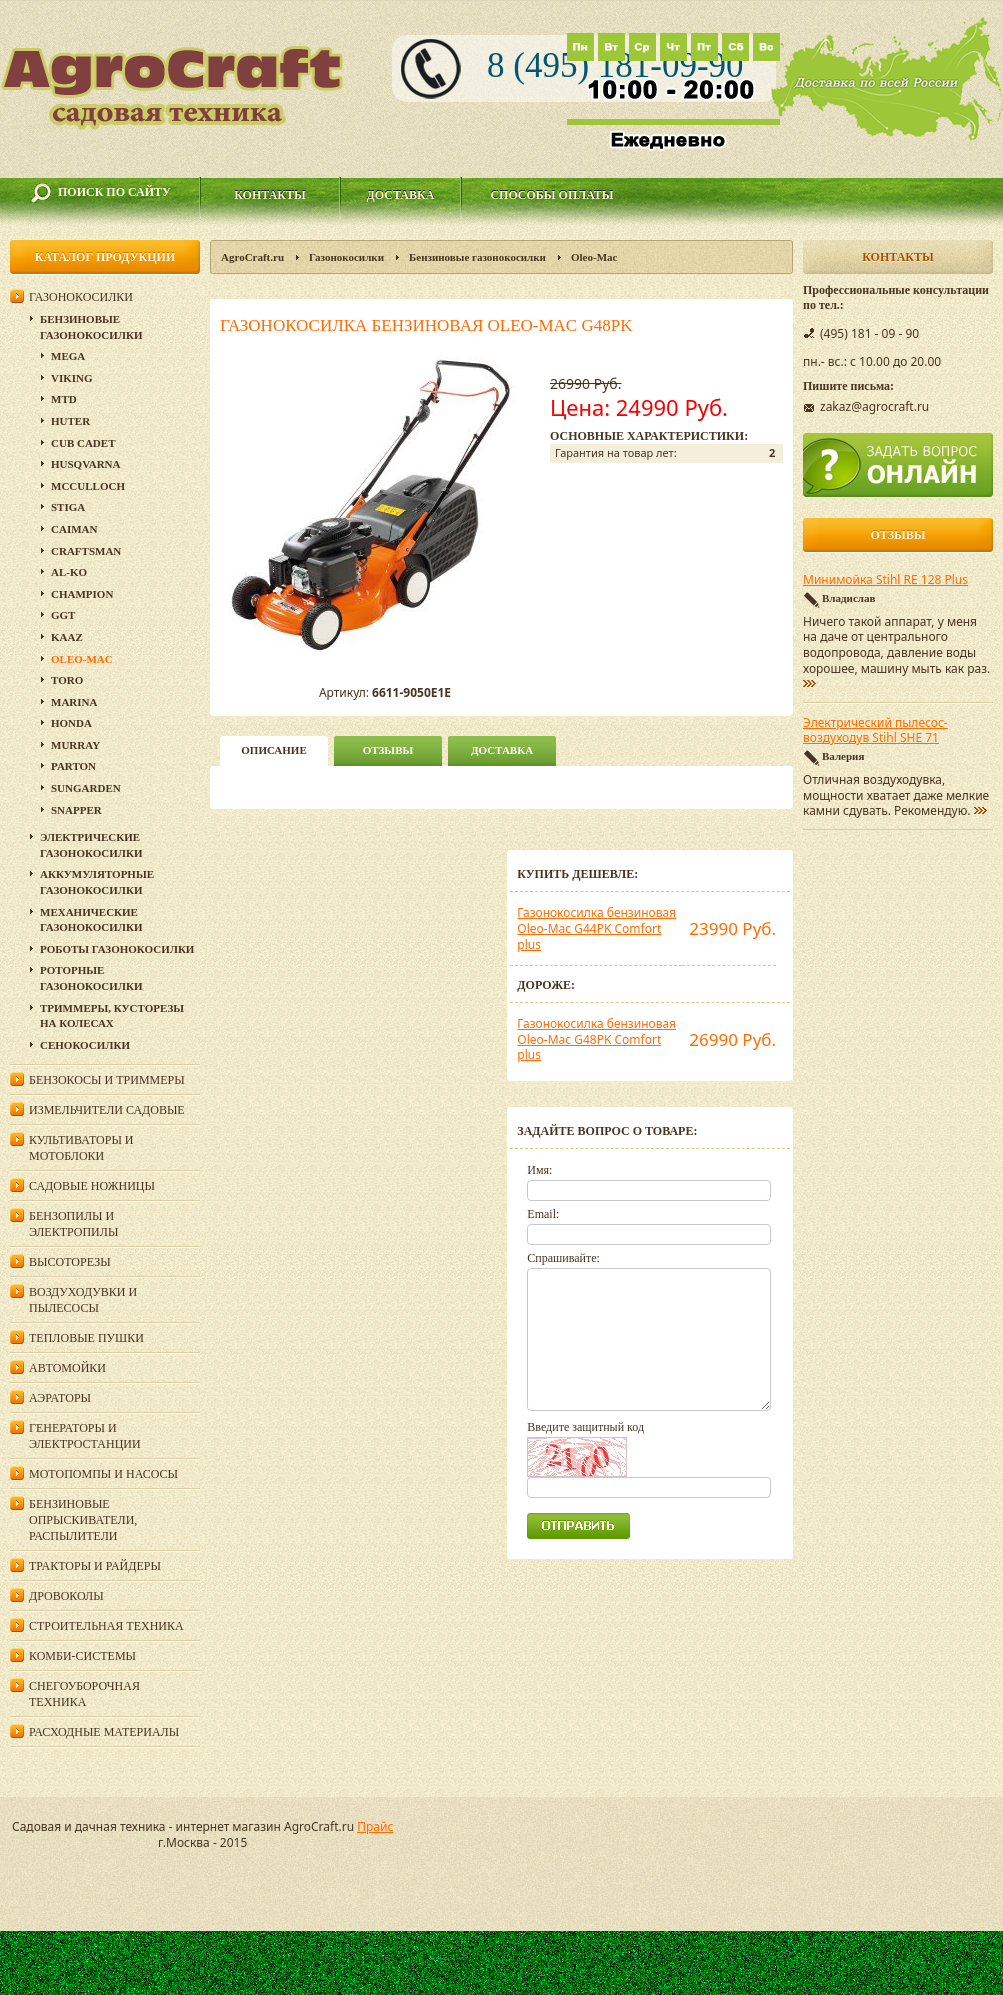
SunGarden (86, 788)
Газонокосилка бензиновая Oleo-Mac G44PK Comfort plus (596, 928)
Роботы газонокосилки (117, 949)
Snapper (76, 810)
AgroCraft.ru (252, 257)
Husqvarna (85, 464)
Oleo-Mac (594, 257)
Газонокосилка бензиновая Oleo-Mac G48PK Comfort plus (596, 1039)
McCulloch (88, 486)
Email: (543, 1214)
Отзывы (388, 750)
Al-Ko (69, 572)
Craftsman (86, 551)
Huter (70, 421)
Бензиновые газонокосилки (477, 257)
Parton (73, 766)
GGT (63, 615)
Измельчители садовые (107, 1110)
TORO (67, 680)
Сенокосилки (85, 1045)
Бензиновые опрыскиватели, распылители (83, 1520)
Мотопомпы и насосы (103, 1474)
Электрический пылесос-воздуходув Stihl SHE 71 (875, 731)
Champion (82, 594)
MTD (64, 399)
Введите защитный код (585, 1427)
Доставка (401, 195)
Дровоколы (66, 1596)
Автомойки (67, 1368)
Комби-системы (82, 1656)
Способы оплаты (551, 195)
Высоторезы (70, 1262)
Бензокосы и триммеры (107, 1080)
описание (273, 750)
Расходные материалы (104, 1732)
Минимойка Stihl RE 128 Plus (885, 580)
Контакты (270, 195)
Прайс (375, 1826)
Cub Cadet (83, 443)
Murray (75, 745)
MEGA (68, 356)
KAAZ (67, 637)
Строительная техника (106, 1626)
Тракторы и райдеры (95, 1566)
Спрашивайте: (563, 1258)
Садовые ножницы (92, 1186)
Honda (71, 723)
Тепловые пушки (86, 1338)
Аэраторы (60, 1398)
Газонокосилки (346, 257)
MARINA (74, 702)
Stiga (68, 507)
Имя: (539, 1170)
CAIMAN (74, 529)
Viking (72, 378)
